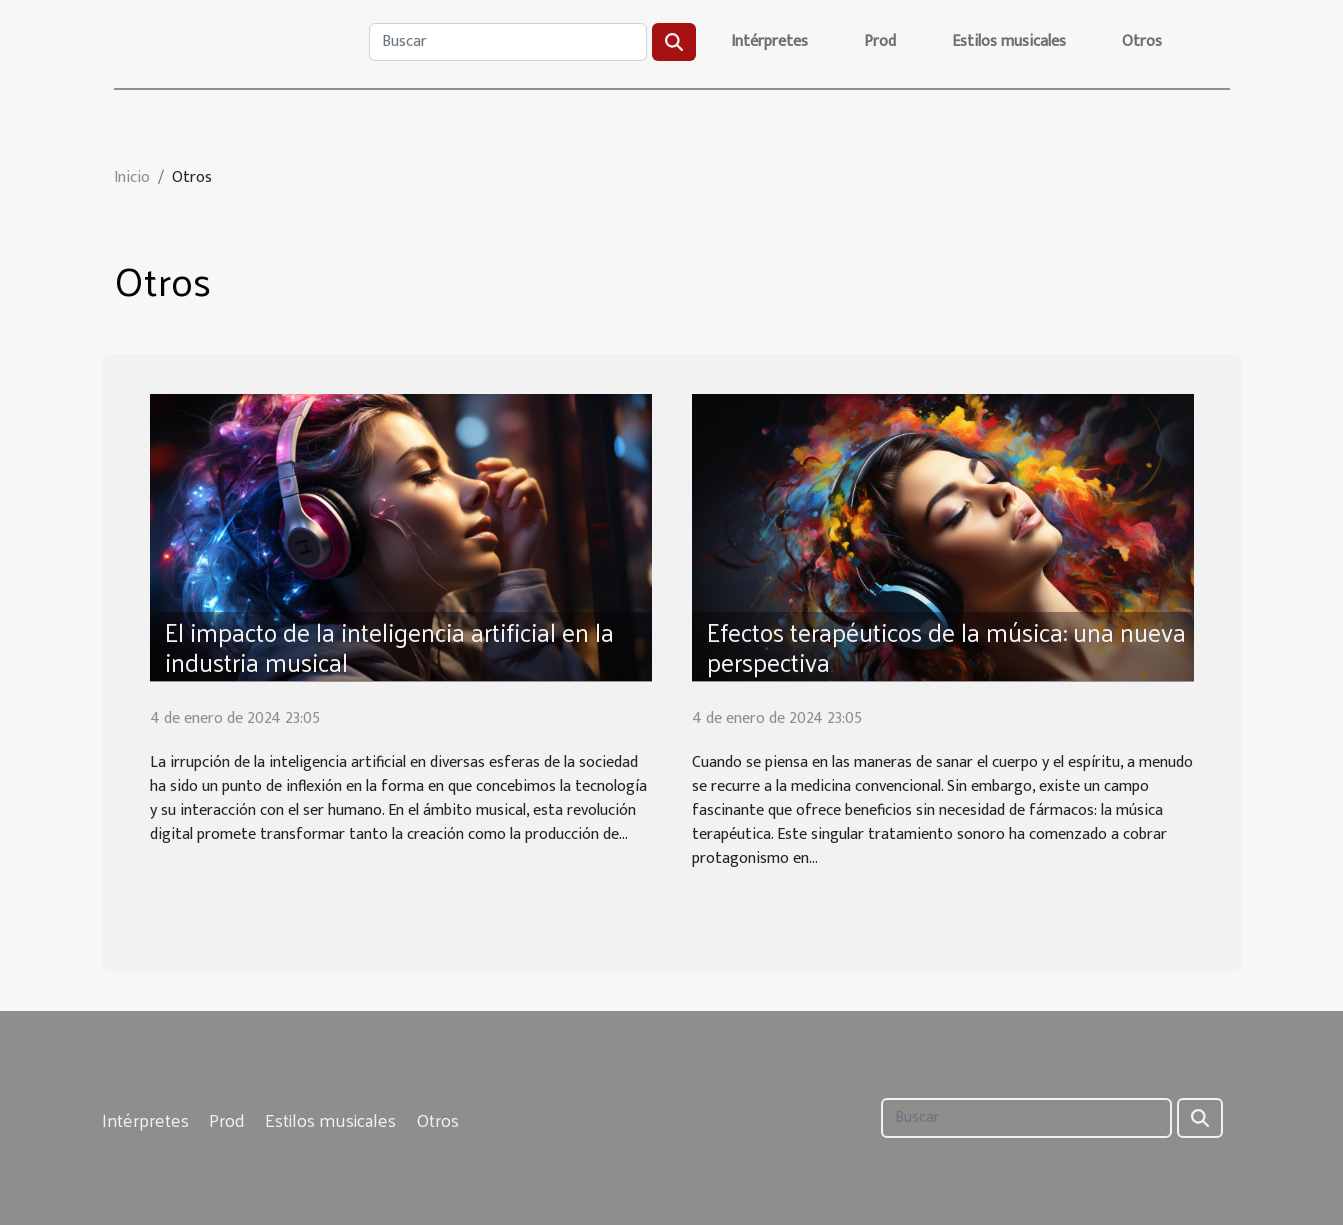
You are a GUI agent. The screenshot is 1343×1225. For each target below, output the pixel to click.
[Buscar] (508, 42)
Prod (880, 41)
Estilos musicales (1009, 41)
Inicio (132, 177)
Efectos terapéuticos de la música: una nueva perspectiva (946, 646)
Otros (1142, 41)
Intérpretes (769, 41)
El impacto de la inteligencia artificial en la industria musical (389, 646)
